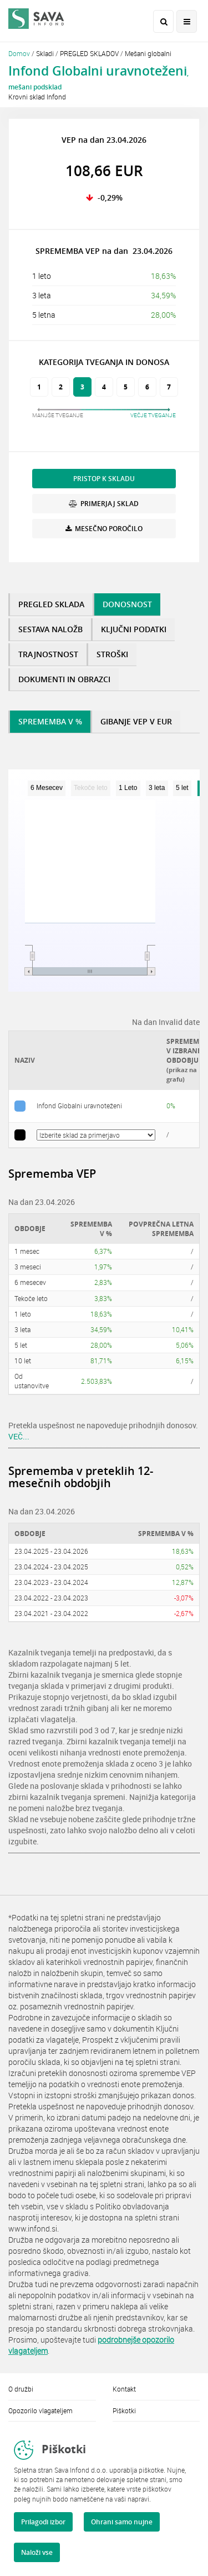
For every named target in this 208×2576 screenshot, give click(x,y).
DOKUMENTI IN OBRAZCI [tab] (64, 679)
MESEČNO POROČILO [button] (104, 528)
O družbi (20, 2388)
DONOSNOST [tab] (127, 604)
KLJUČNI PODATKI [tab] (133, 629)
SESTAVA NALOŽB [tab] (50, 629)
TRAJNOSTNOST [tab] (48, 654)
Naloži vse (37, 2552)
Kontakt (124, 2388)
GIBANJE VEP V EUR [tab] (136, 721)
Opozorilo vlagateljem (40, 2410)
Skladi (45, 53)
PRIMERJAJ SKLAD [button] (104, 503)
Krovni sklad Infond (37, 96)
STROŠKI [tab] (112, 654)
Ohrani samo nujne (122, 2522)
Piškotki (124, 2410)
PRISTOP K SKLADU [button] (104, 478)
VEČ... (18, 1436)
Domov (19, 53)
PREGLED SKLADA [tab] (51, 604)
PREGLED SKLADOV (89, 53)
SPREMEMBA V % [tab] (50, 721)
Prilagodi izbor (43, 2522)
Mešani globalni (148, 53)
